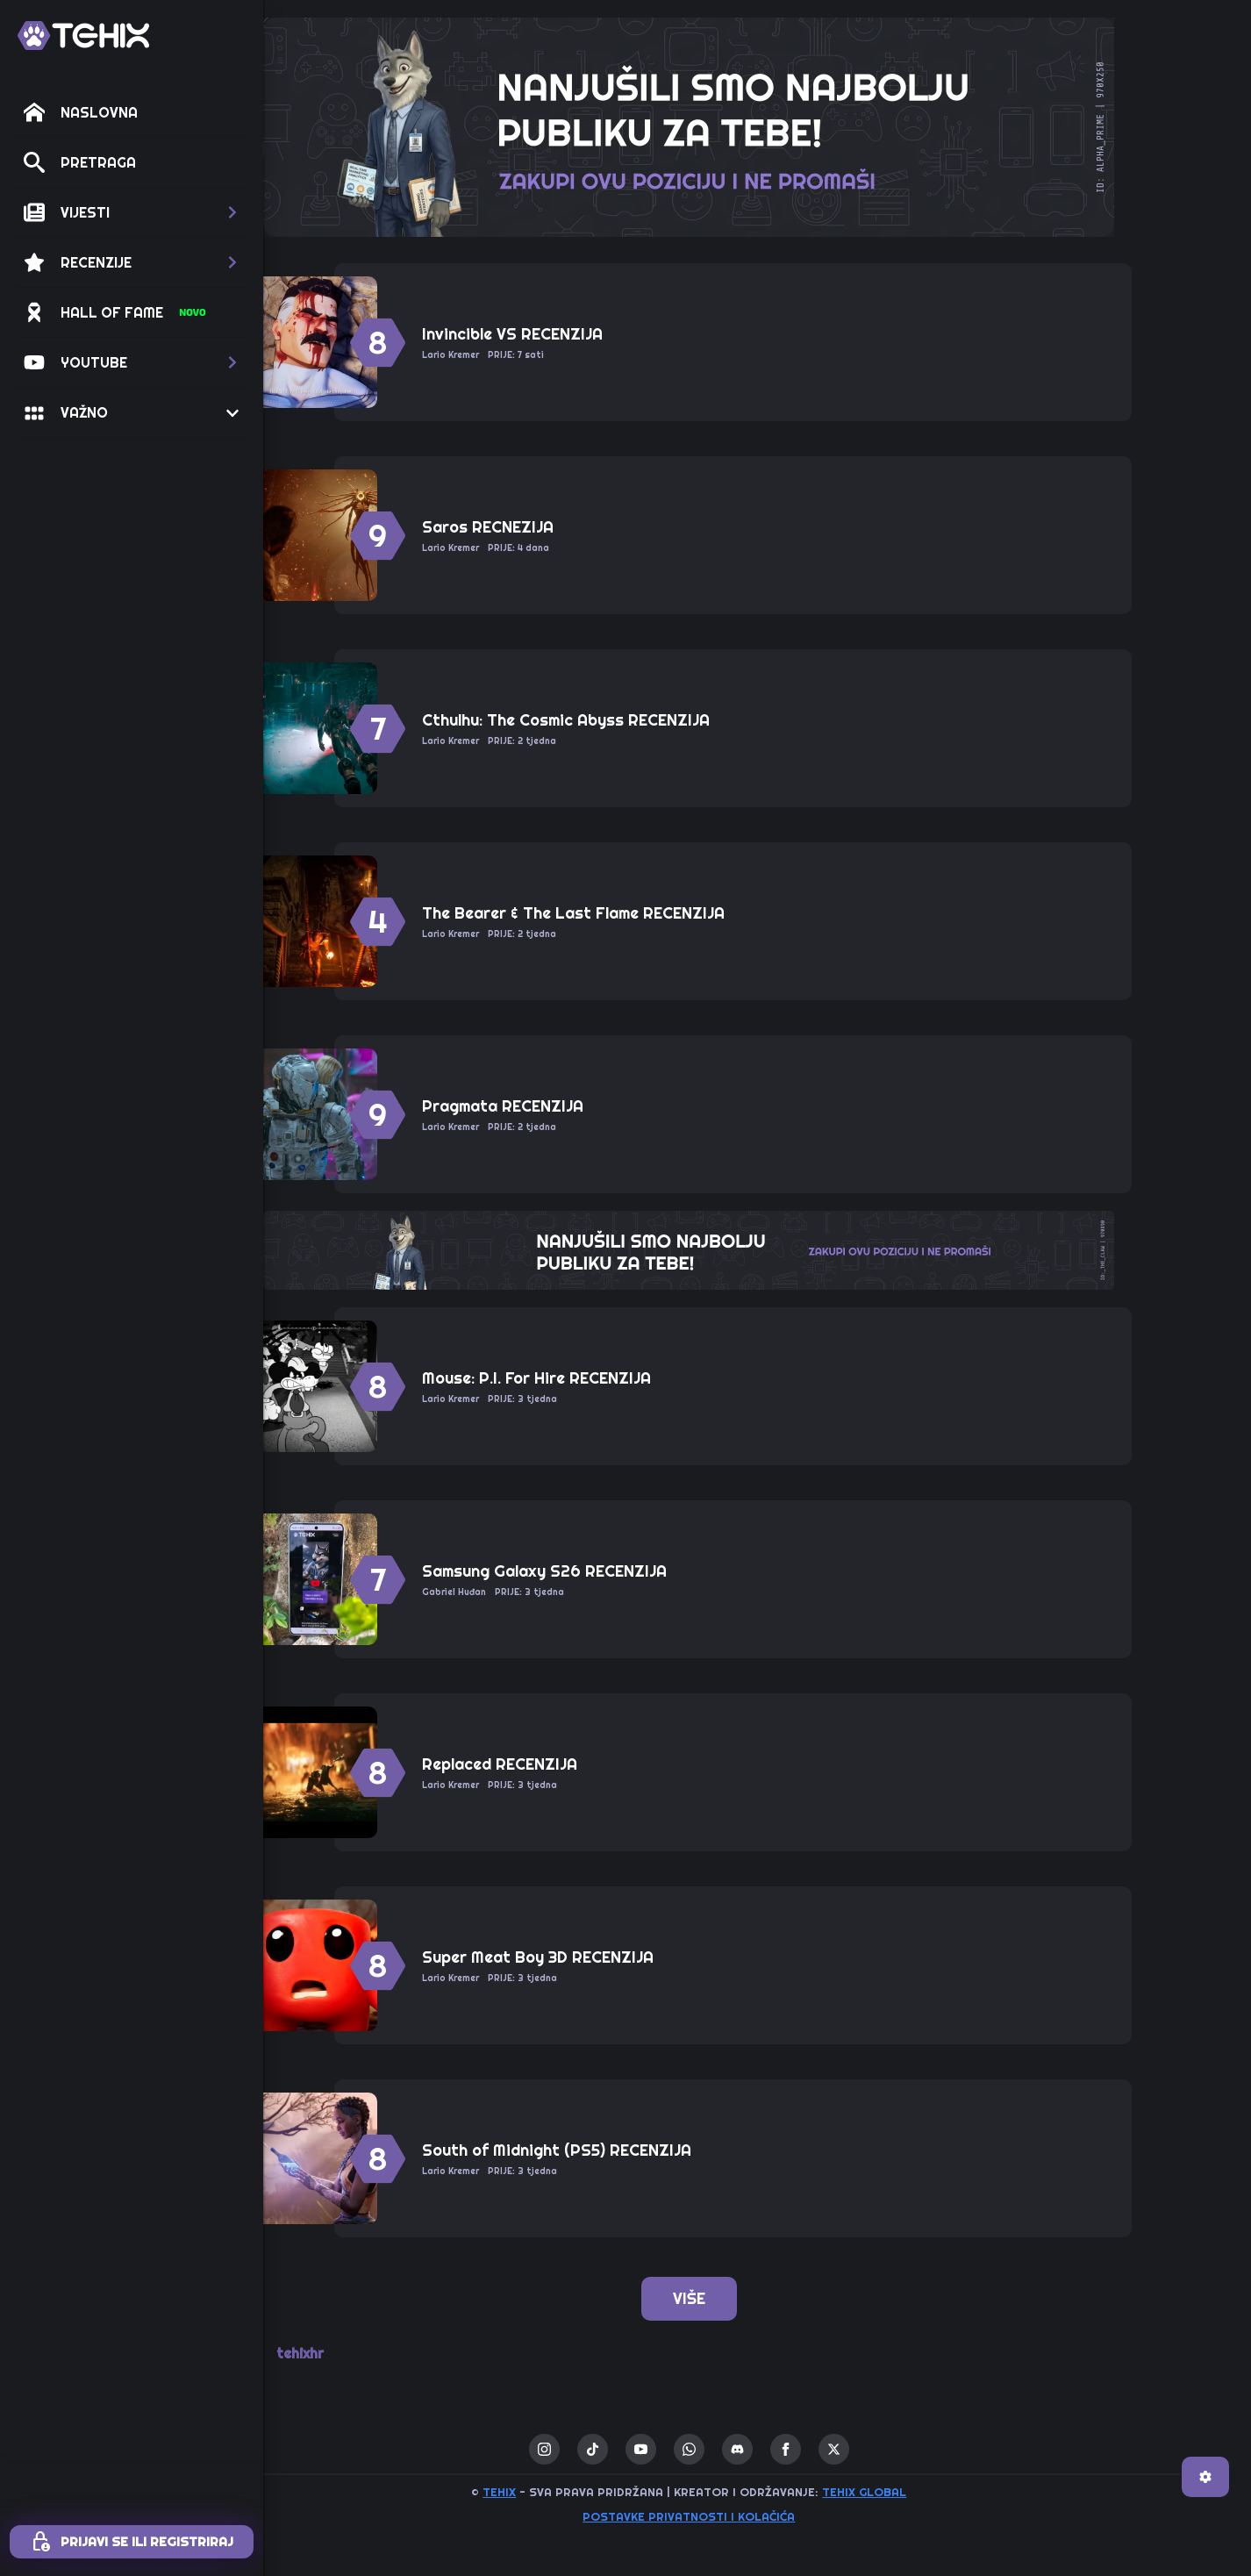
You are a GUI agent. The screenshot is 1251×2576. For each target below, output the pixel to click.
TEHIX (567, 2492)
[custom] (661, 2449)
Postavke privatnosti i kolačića (757, 2516)
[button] (132, 212)
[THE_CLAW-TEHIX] (757, 1248)
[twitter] (902, 2449)
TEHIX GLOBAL (932, 2492)
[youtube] (709, 2449)
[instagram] (612, 2449)
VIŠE (757, 2298)
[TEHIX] (83, 35)
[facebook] (854, 2449)
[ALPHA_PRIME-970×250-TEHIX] (757, 125)
